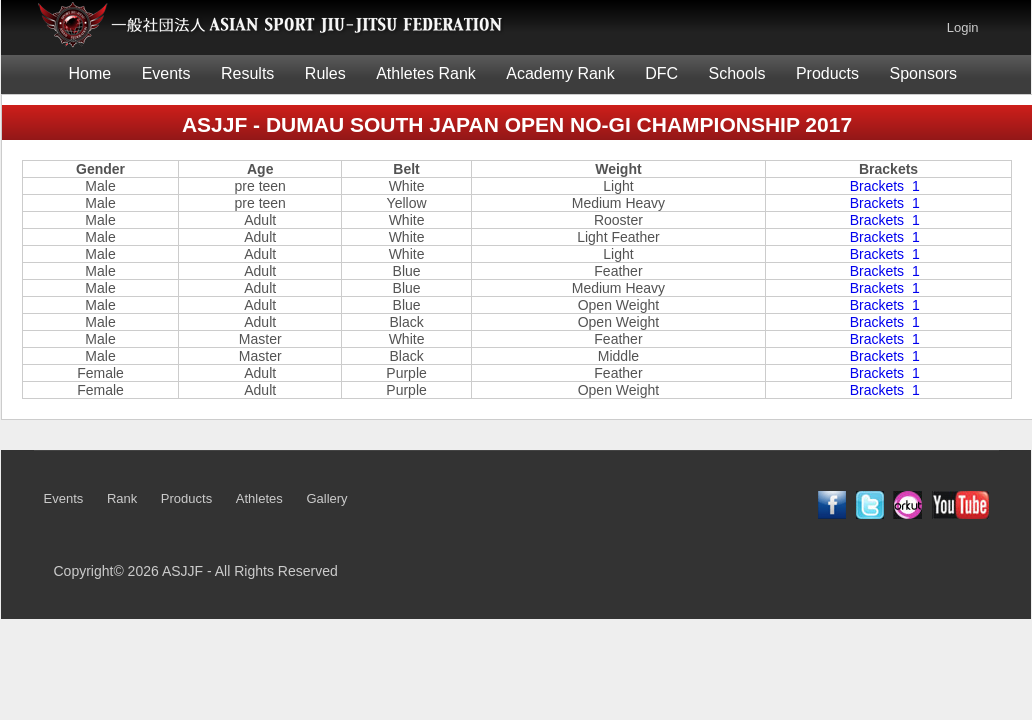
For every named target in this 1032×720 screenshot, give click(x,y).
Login (963, 27)
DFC (661, 73)
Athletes (259, 498)
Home (90, 73)
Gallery (326, 498)
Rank (122, 498)
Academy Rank (560, 73)
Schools (737, 73)
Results (247, 73)
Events (166, 73)
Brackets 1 (889, 186)
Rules (325, 73)
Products (827, 73)
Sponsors (924, 73)
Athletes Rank (426, 73)
